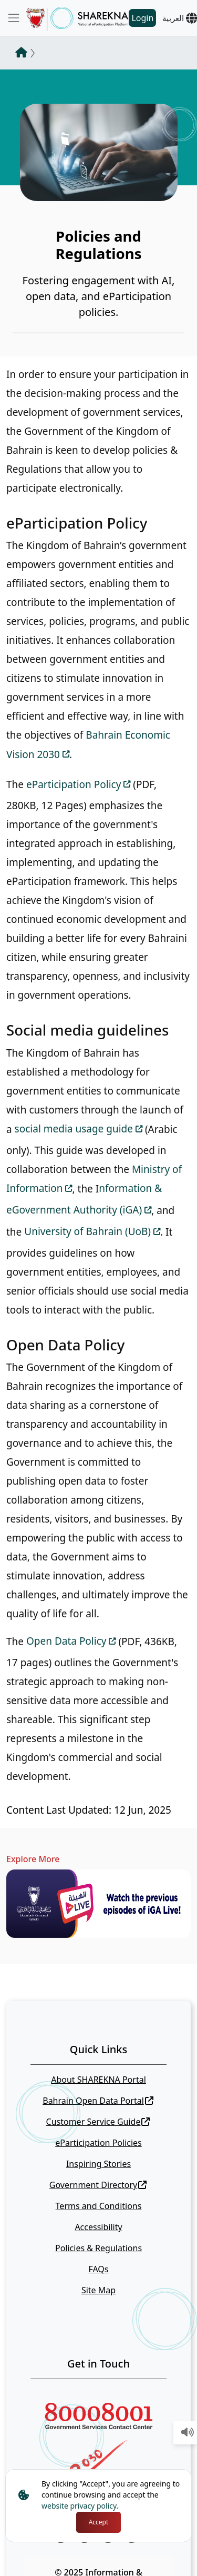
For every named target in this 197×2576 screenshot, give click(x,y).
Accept (99, 2522)
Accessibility (98, 2227)
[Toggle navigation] (13, 18)
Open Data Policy (66, 1641)
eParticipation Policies (98, 2143)
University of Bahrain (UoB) (87, 1231)
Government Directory (98, 2185)
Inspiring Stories (98, 2164)
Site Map (98, 2290)
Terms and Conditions (99, 2206)
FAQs (98, 2269)
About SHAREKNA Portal (98, 2079)
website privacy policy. (80, 2506)
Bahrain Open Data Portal (98, 2100)
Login (142, 18)
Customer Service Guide (98, 2121)
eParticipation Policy (73, 784)
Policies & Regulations (98, 2248)
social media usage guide (74, 1129)
